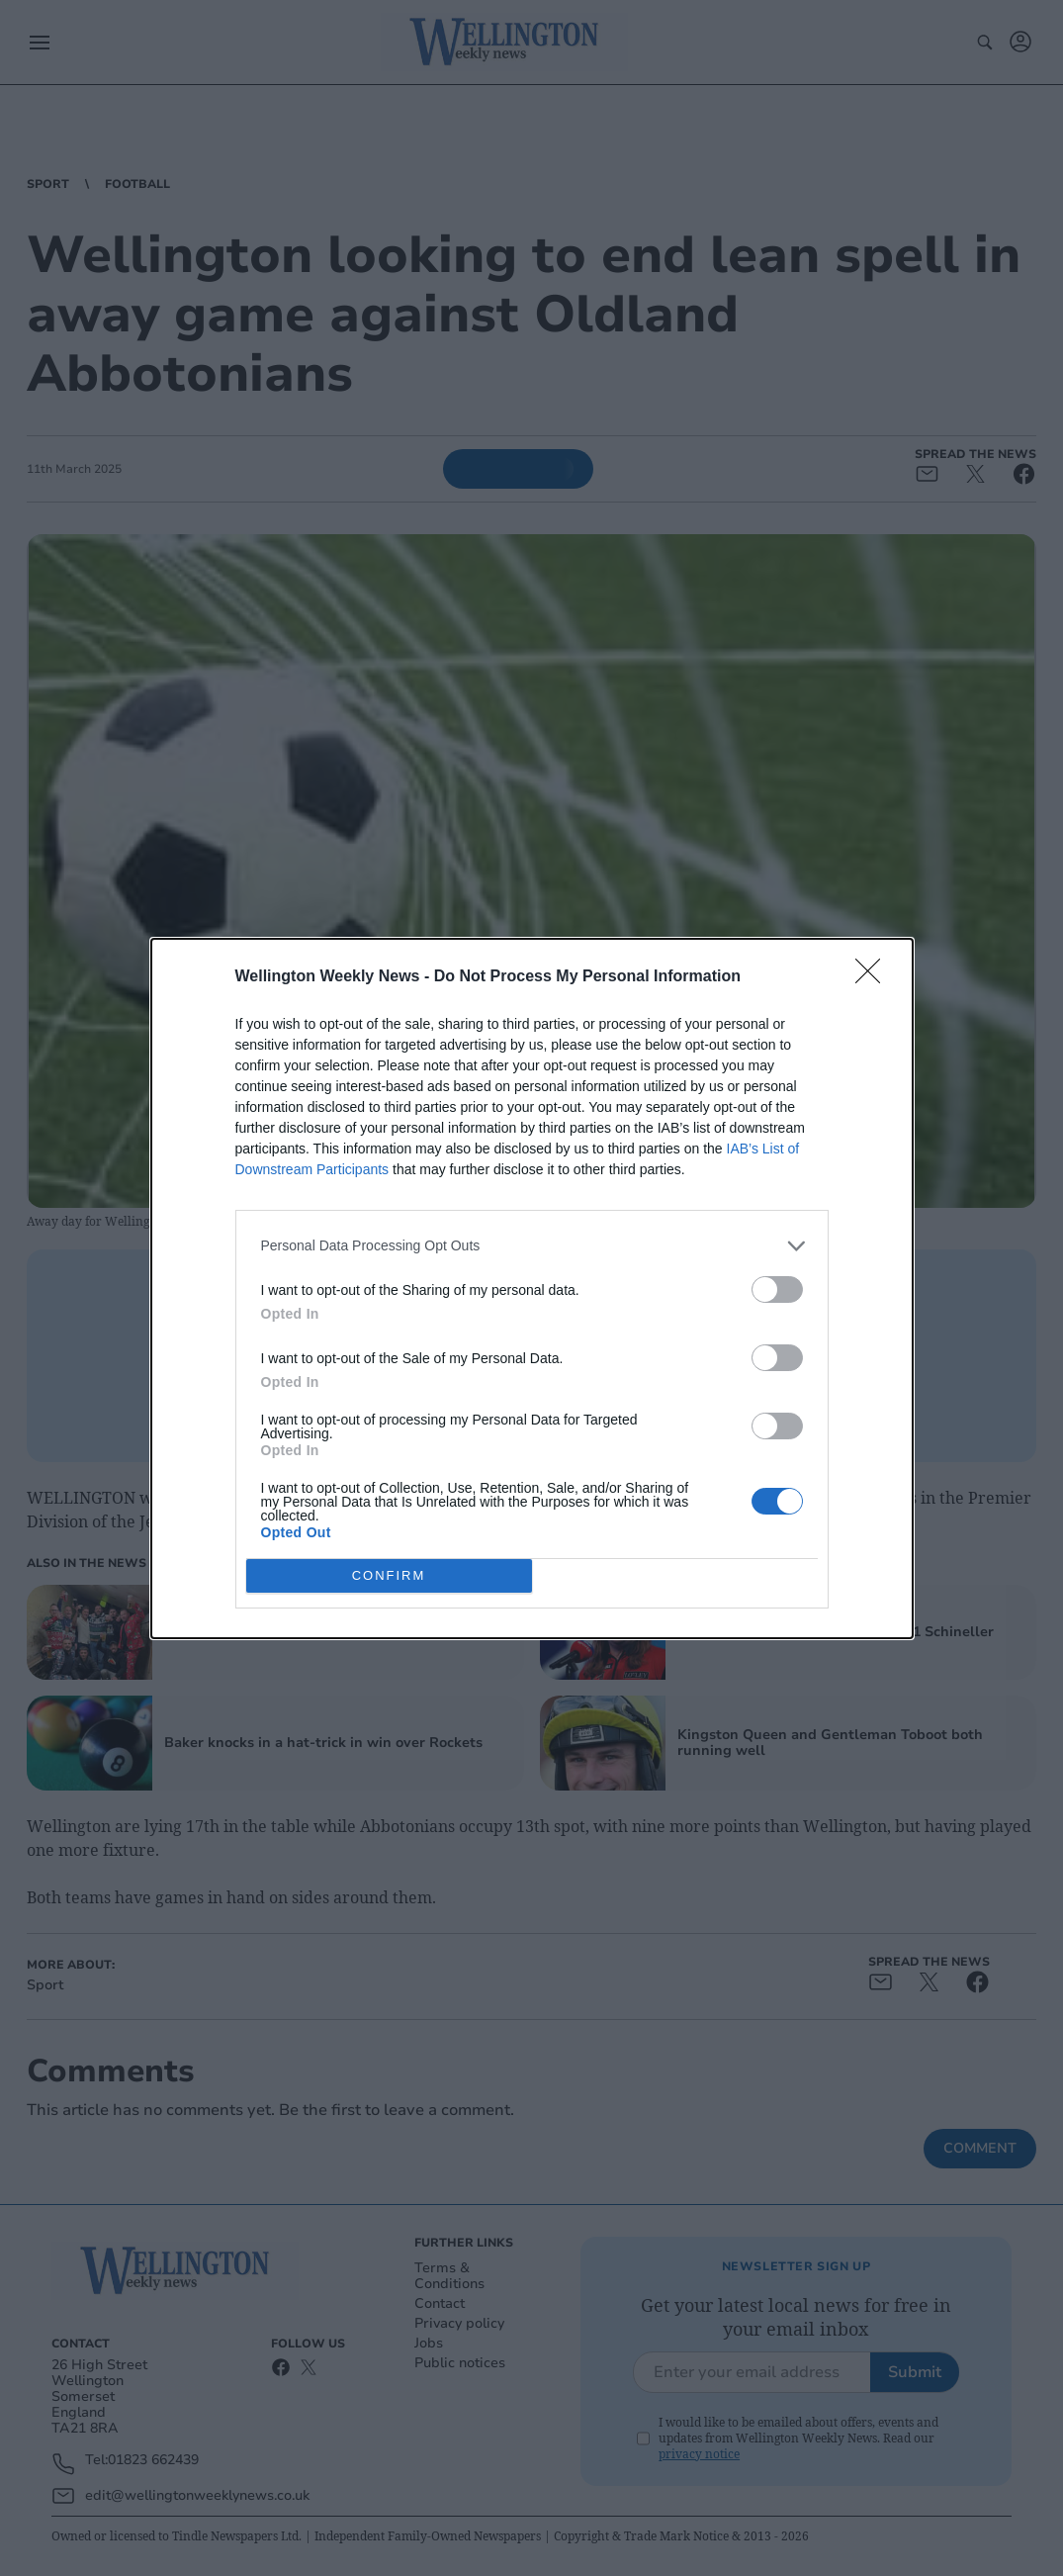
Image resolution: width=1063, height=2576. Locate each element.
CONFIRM (389, 1575)
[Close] (874, 977)
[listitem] (532, 1246)
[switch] (777, 1289)
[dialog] (532, 1288)
